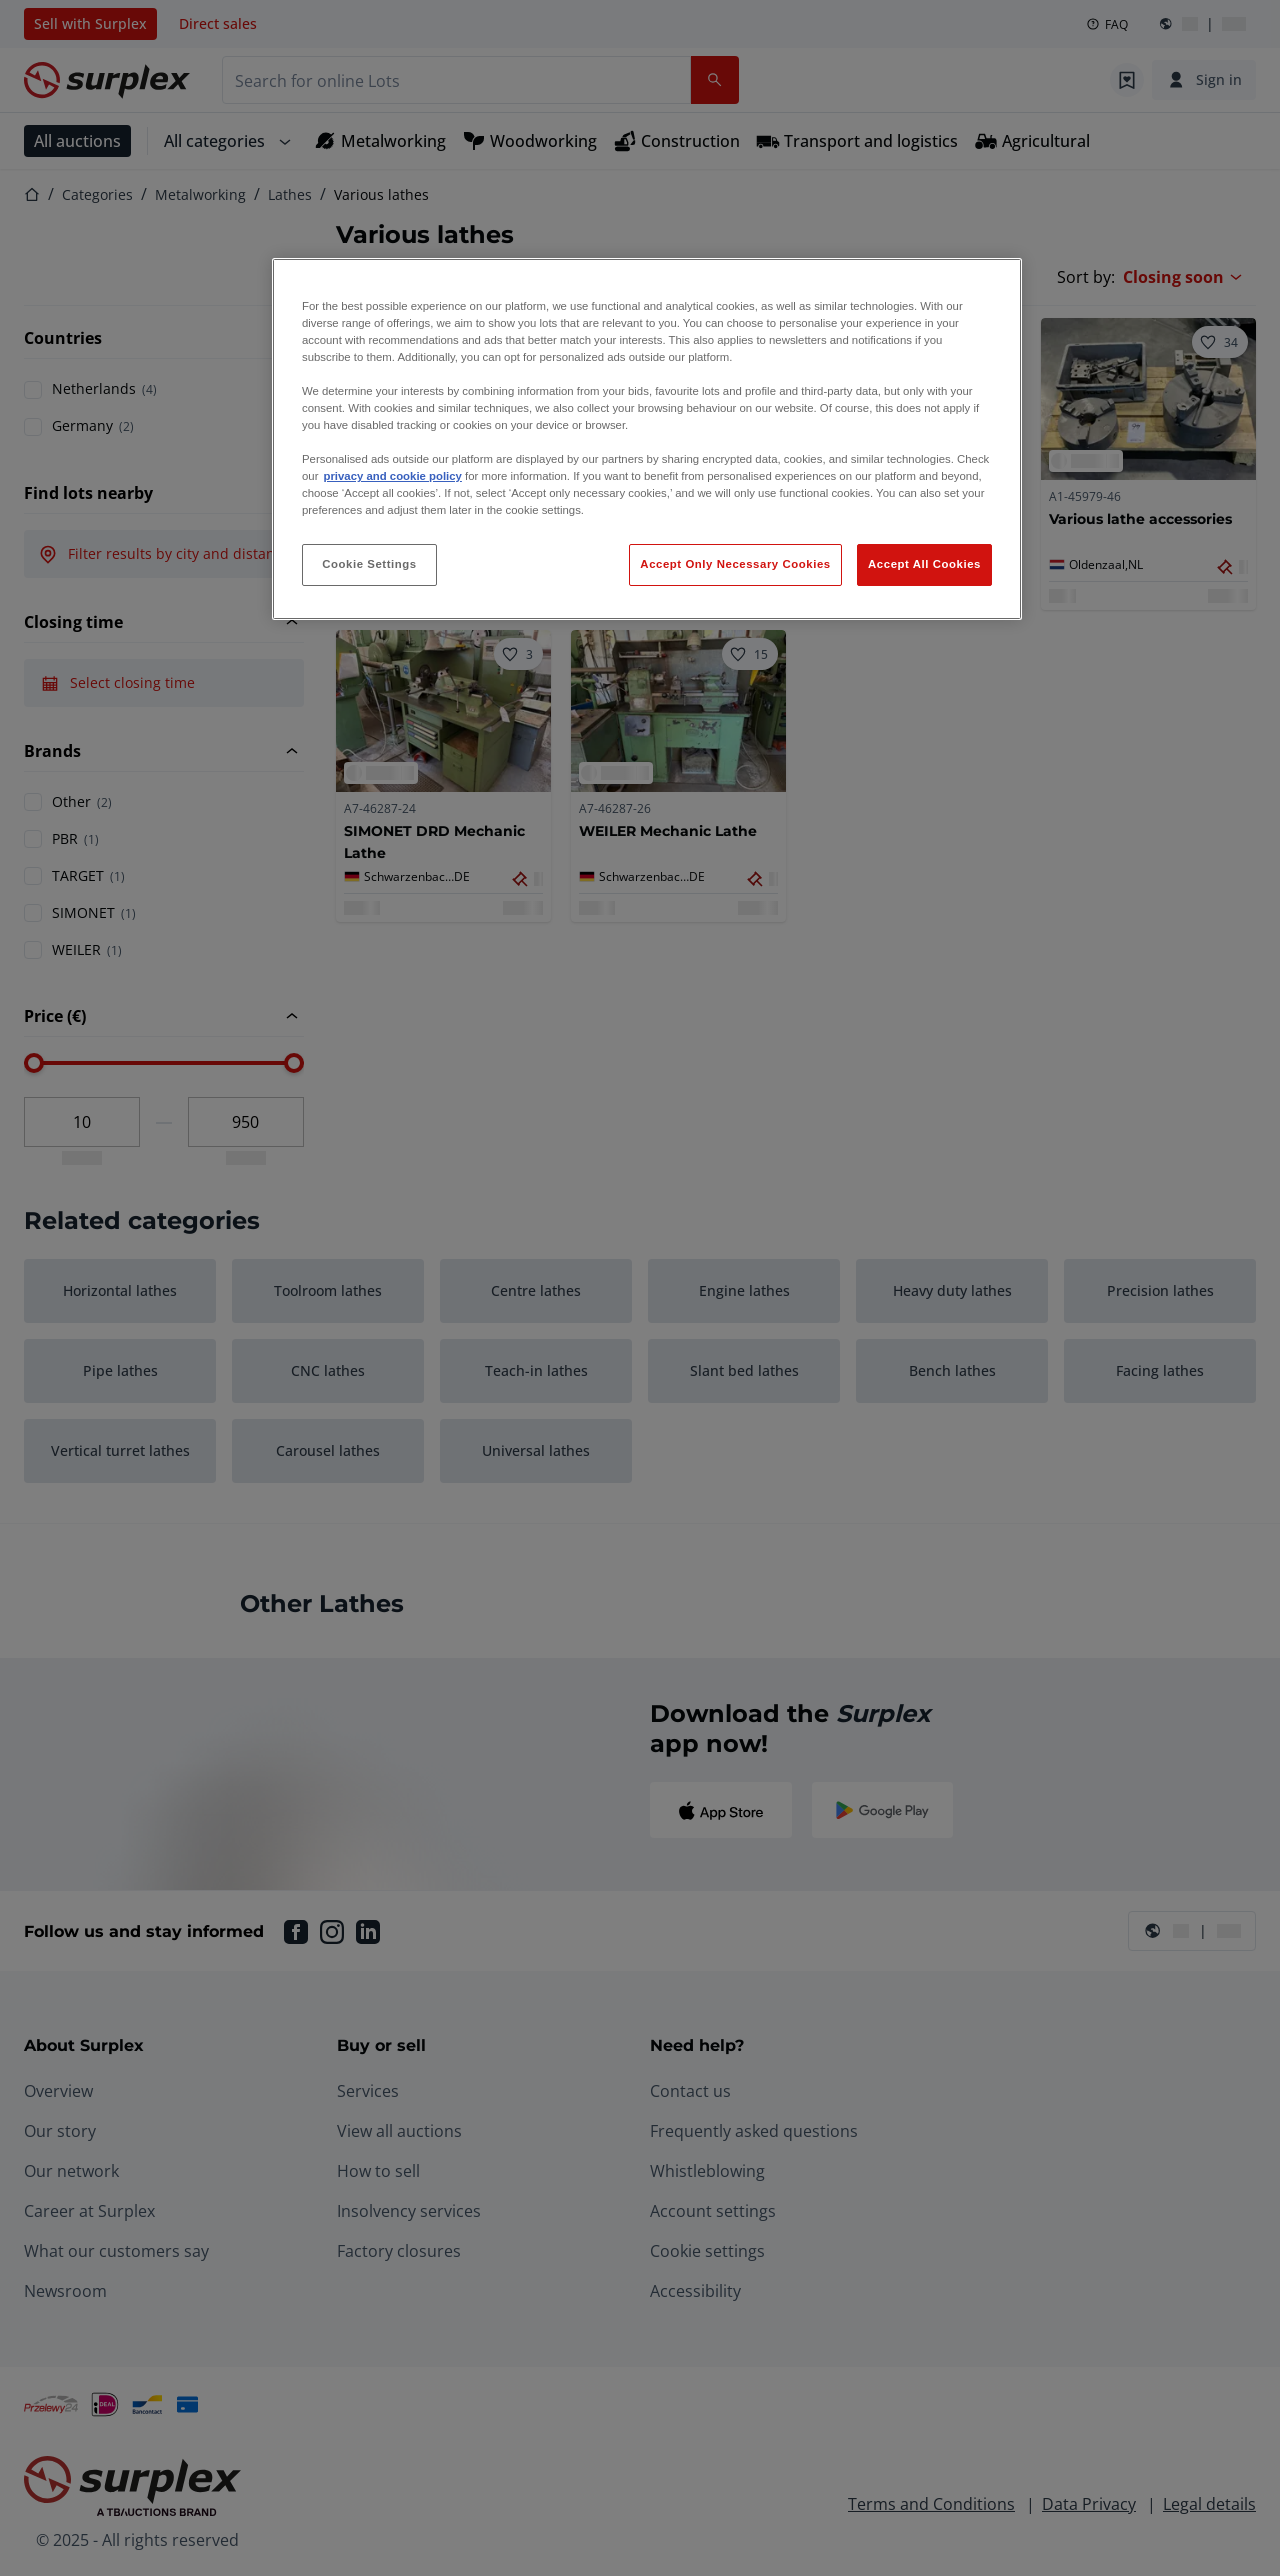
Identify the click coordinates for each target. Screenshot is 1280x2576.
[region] (647, 439)
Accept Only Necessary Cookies (735, 564)
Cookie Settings (369, 564)
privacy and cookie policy (392, 476)
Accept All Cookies (924, 564)
